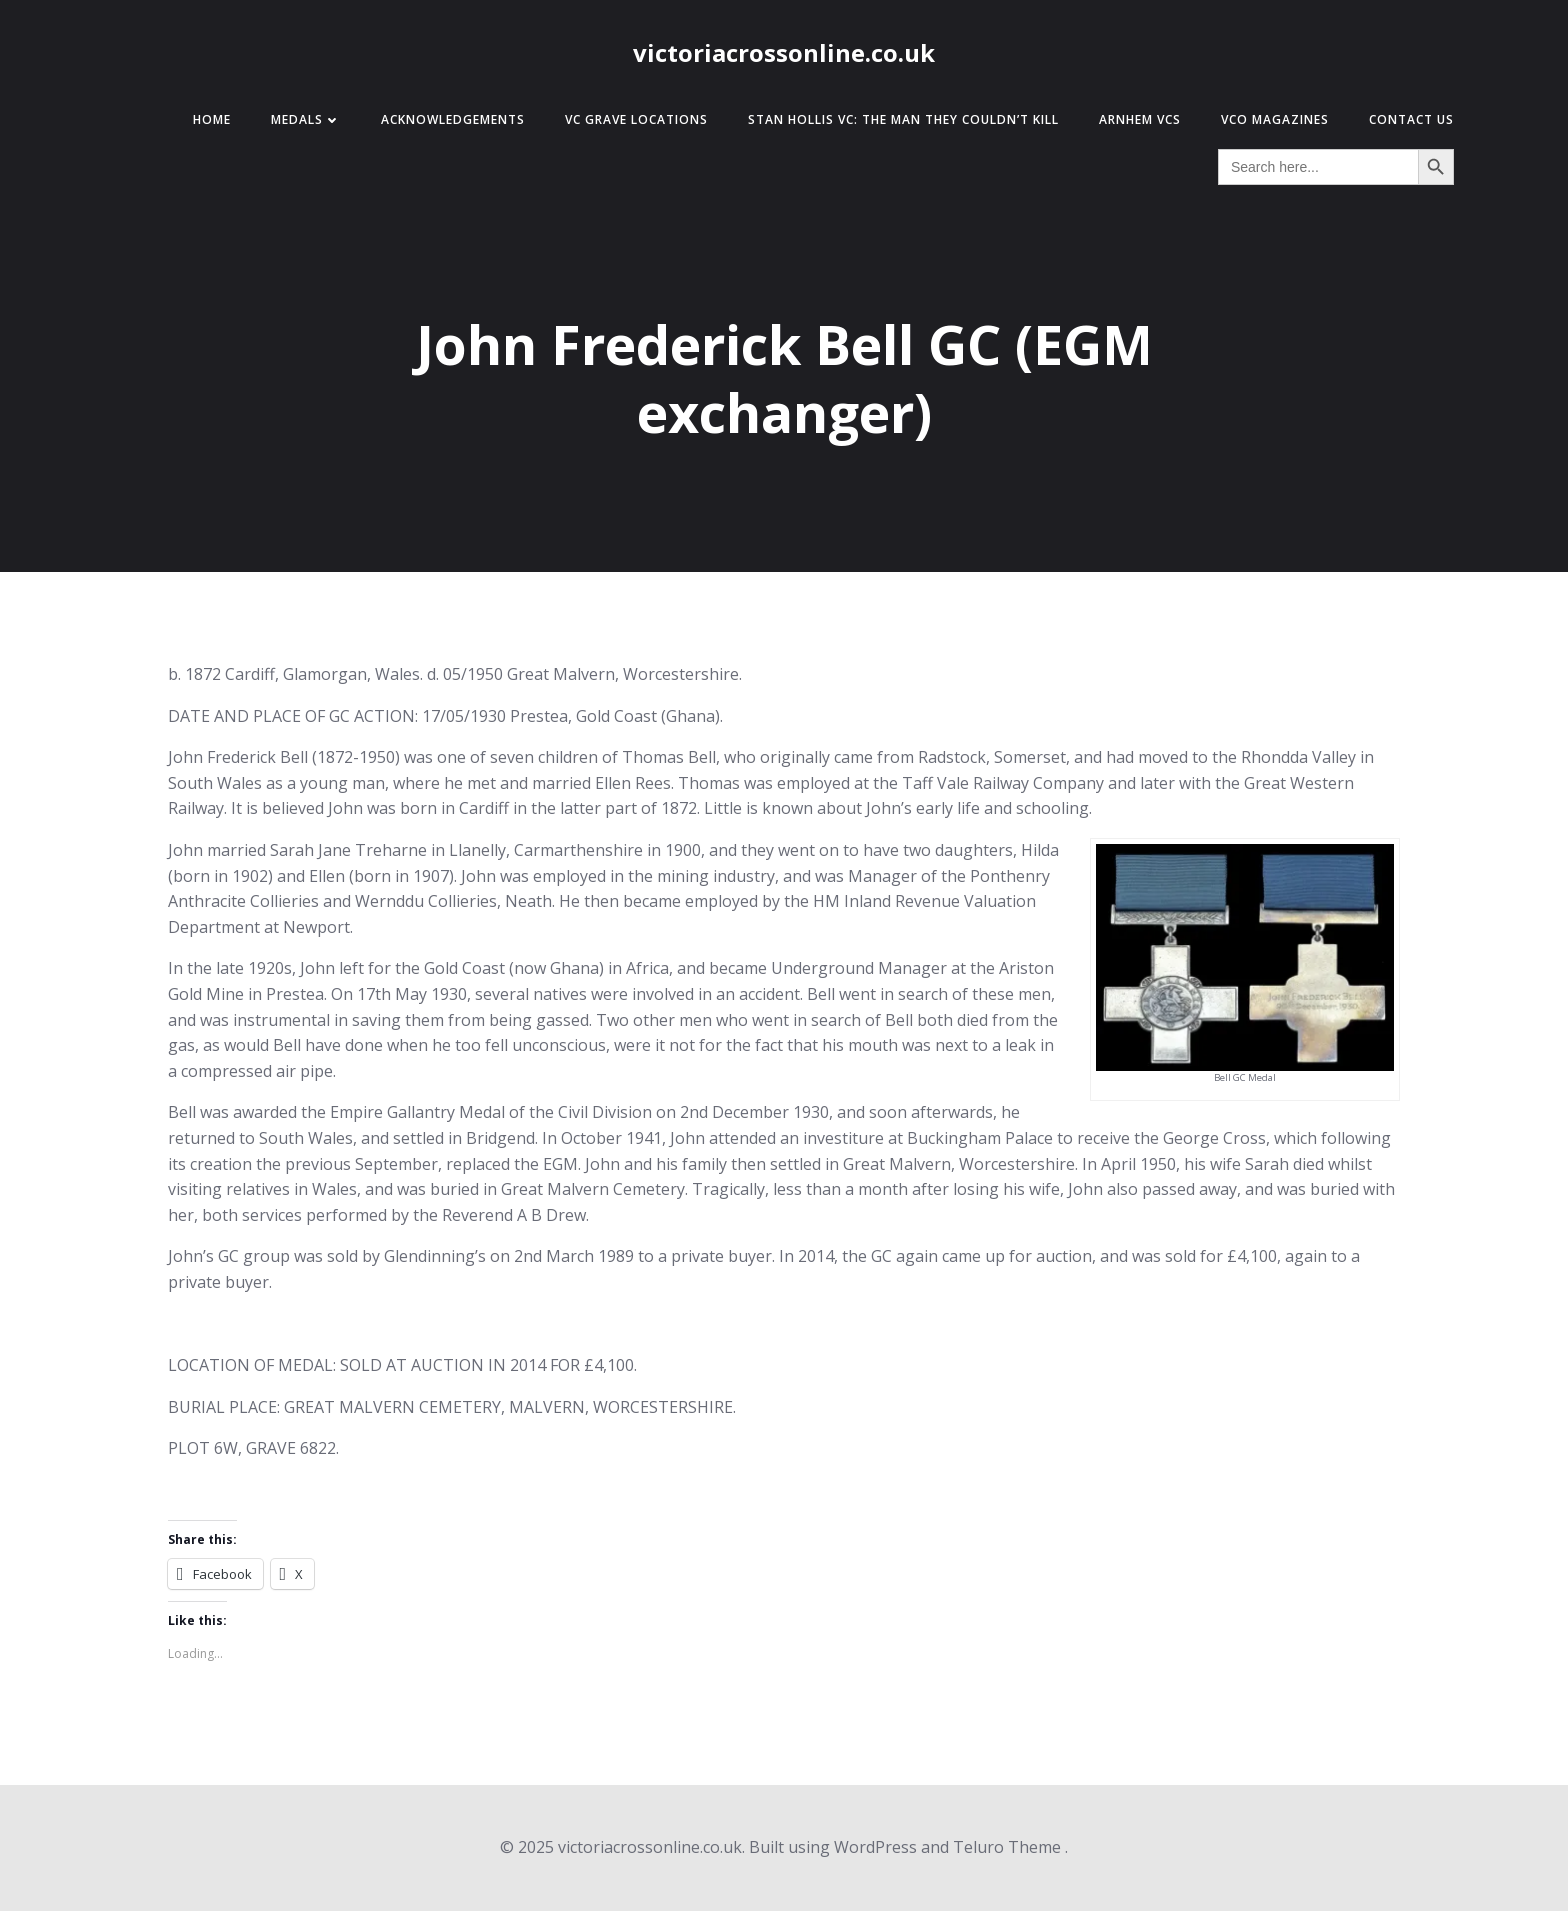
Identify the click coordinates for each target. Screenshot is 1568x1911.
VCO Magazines (1275, 119)
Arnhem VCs (1140, 119)
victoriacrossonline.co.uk (784, 52)
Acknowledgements (453, 119)
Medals (306, 119)
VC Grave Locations (636, 119)
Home (212, 119)
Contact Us (1411, 119)
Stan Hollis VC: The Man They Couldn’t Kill (903, 119)
